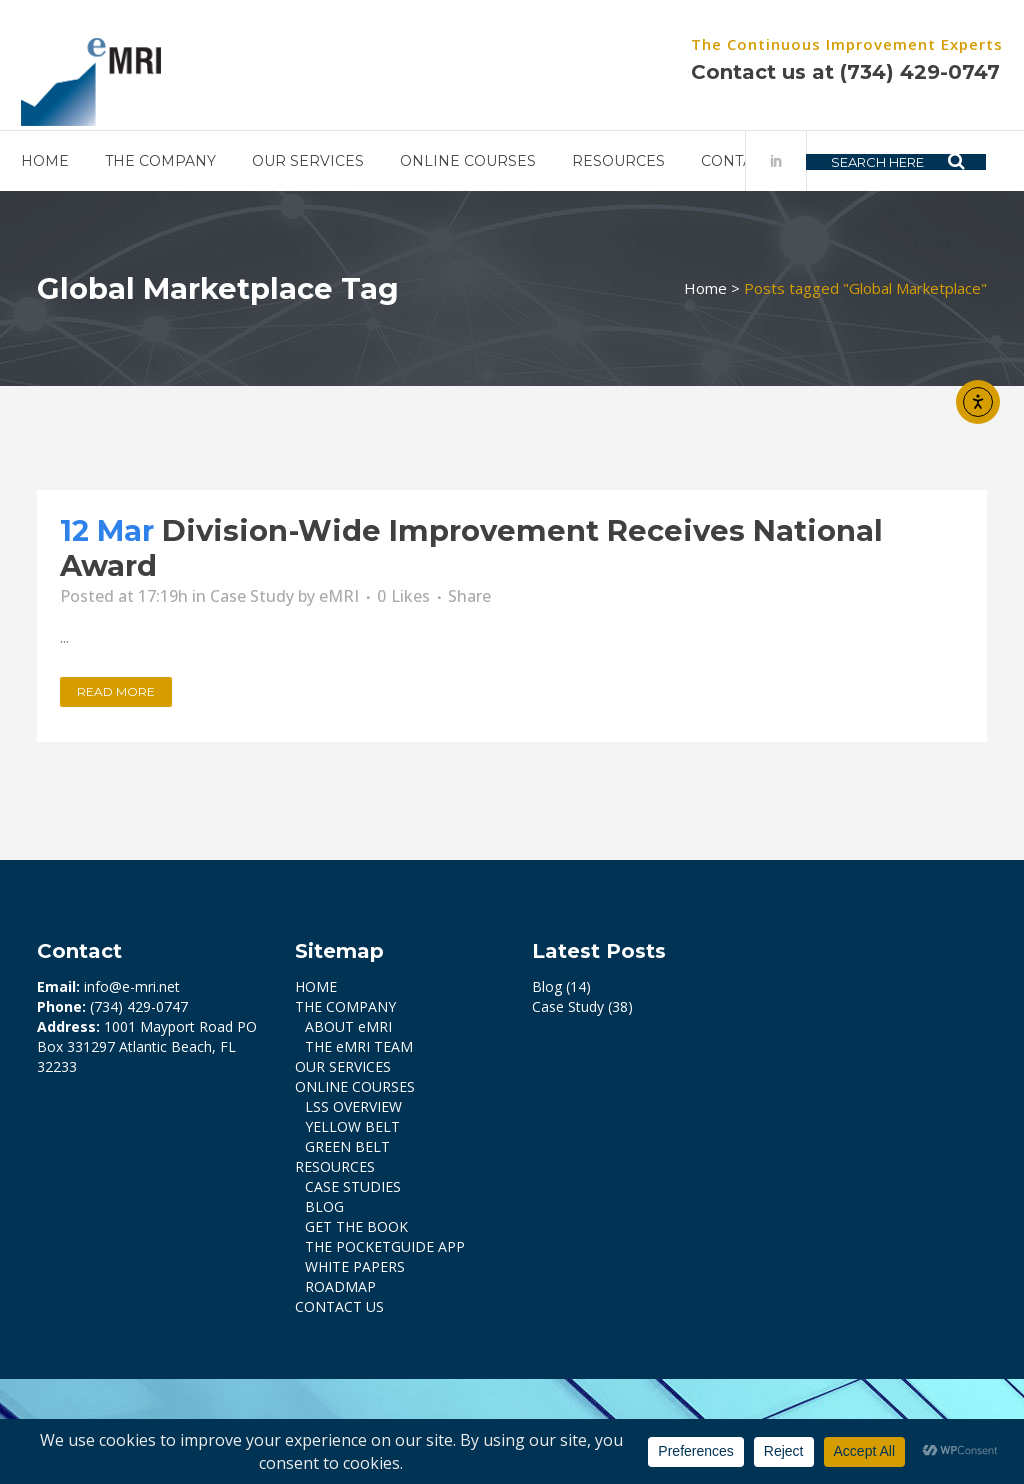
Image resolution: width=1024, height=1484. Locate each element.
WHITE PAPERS (355, 1266)
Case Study (252, 596)
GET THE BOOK (356, 1226)
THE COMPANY (345, 1006)
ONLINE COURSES (355, 1086)
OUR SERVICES (343, 1066)
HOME (316, 986)
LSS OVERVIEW (353, 1106)
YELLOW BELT (352, 1126)
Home (705, 288)
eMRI (339, 596)
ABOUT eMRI (348, 1026)
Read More (116, 691)
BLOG (324, 1206)
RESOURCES (335, 1166)
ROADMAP (340, 1286)
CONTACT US (339, 1306)
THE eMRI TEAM (359, 1046)
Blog (547, 986)
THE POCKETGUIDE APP (385, 1246)
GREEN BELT (347, 1146)
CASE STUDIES (353, 1186)
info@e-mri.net (132, 986)
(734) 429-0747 (896, 72)
